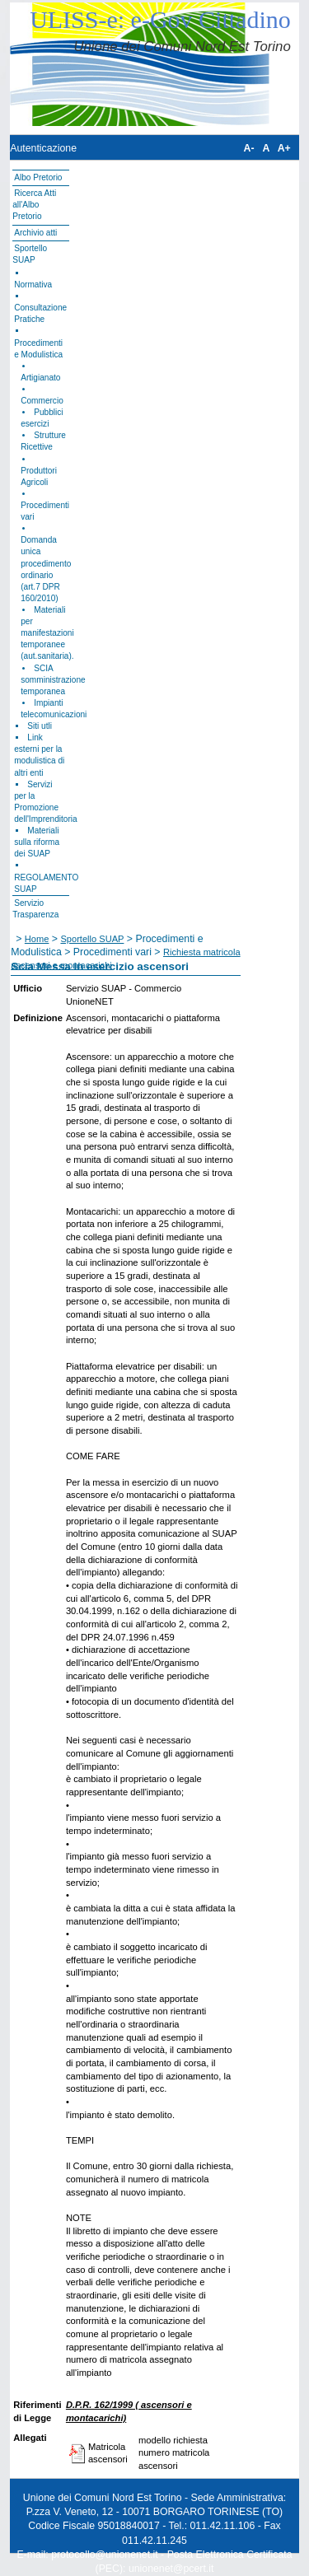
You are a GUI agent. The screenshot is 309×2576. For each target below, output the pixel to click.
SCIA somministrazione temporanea (53, 680)
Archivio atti (35, 232)
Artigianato (40, 377)
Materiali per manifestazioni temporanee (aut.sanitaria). (47, 632)
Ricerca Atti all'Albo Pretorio (34, 205)
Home (37, 939)
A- (249, 148)
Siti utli (39, 725)
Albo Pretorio (38, 177)
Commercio (42, 400)
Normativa (33, 284)
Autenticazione (43, 148)
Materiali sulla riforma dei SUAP (36, 842)
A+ (284, 148)
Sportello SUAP (92, 939)
